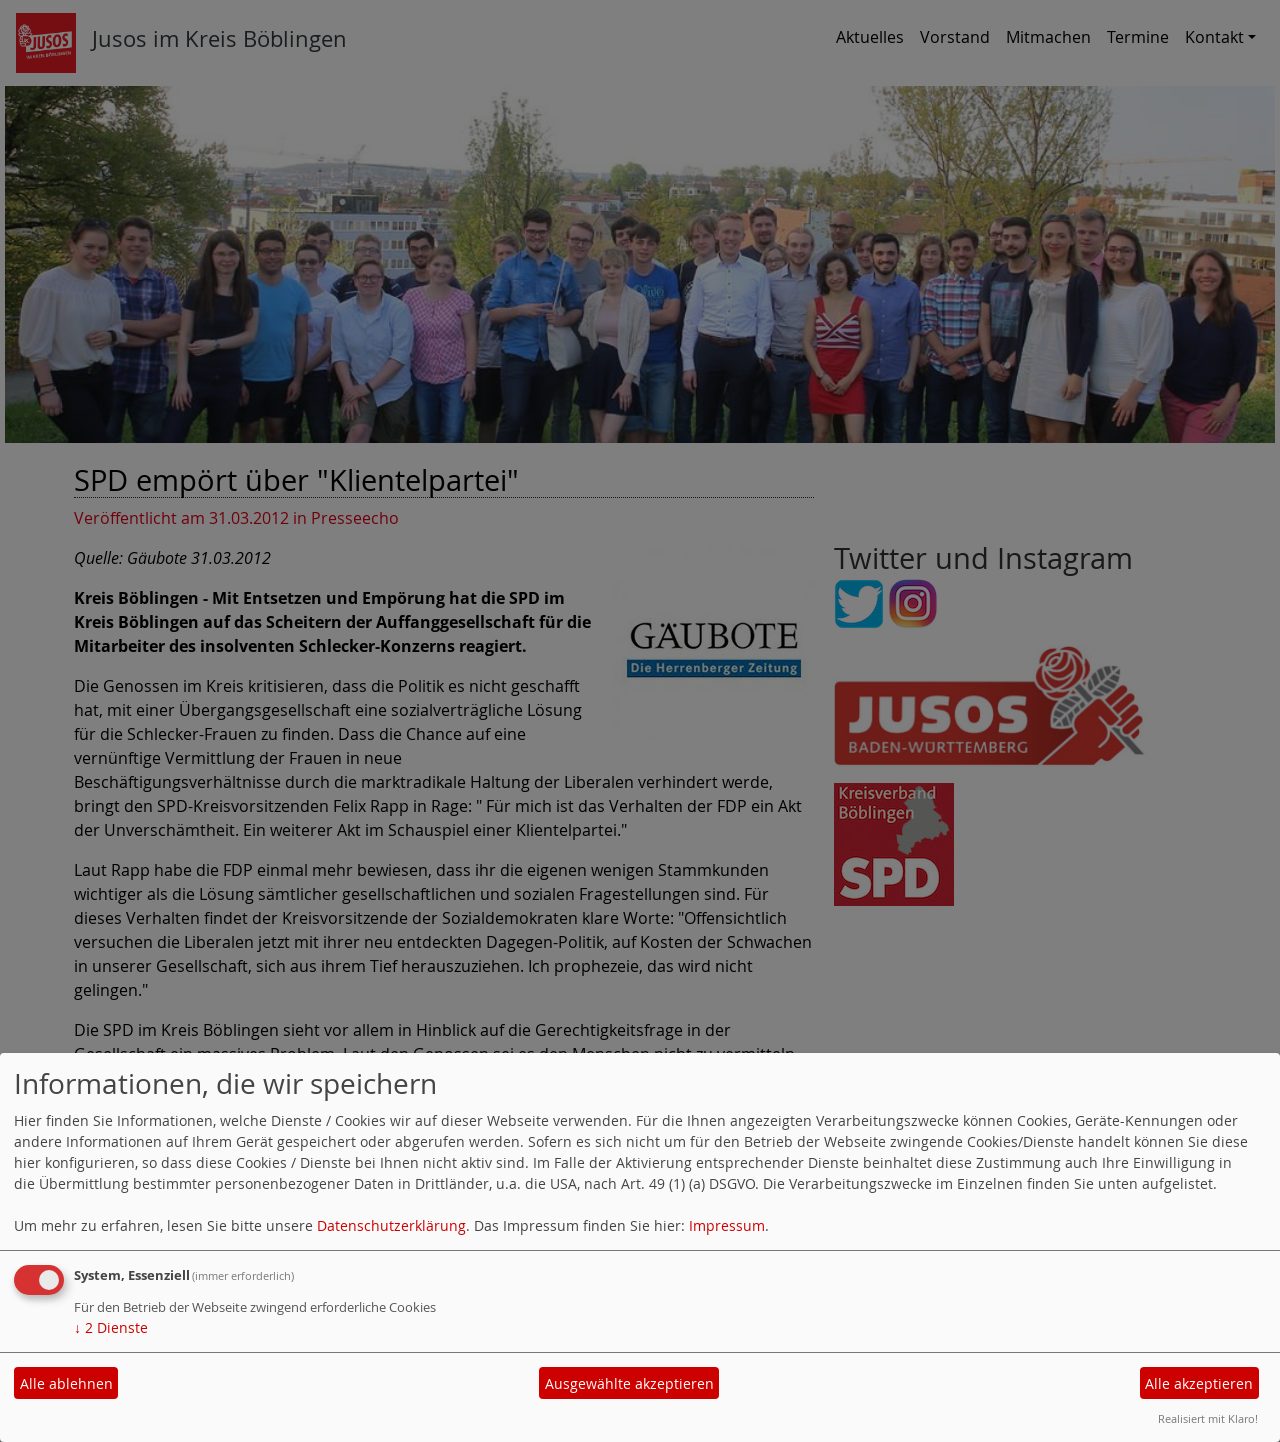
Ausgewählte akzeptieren (629, 1383)
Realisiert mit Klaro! (1208, 1418)
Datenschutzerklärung (391, 1225)
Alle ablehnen (66, 1383)
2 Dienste (111, 1327)
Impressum (727, 1225)
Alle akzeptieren (1199, 1383)
